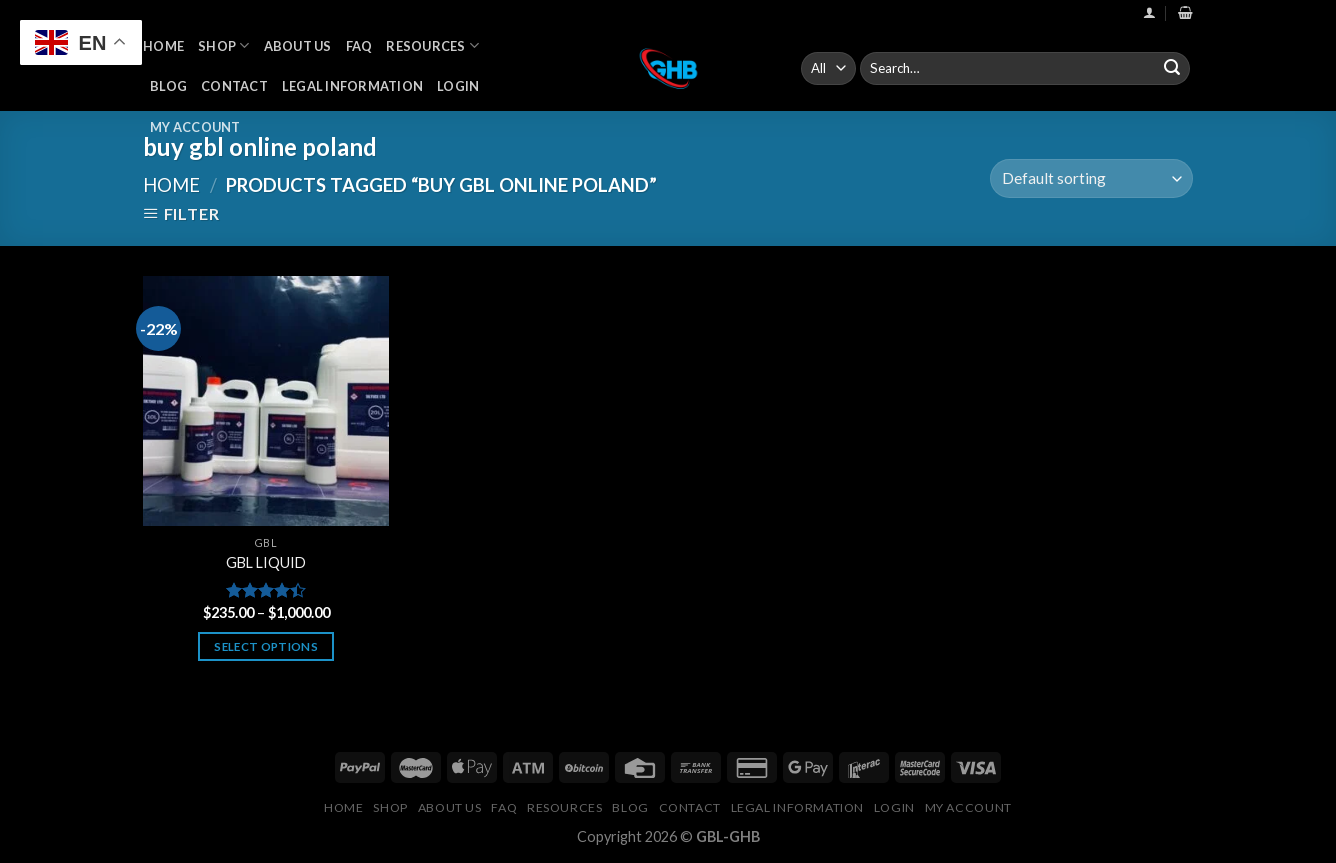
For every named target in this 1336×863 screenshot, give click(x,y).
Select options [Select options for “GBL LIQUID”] (266, 646)
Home (163, 46)
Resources (432, 45)
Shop (223, 45)
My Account (195, 127)
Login (458, 86)
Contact (234, 86)
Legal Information (352, 86)
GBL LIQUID (266, 562)
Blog (168, 86)
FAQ (359, 46)
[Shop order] (1091, 178)
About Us (298, 46)
